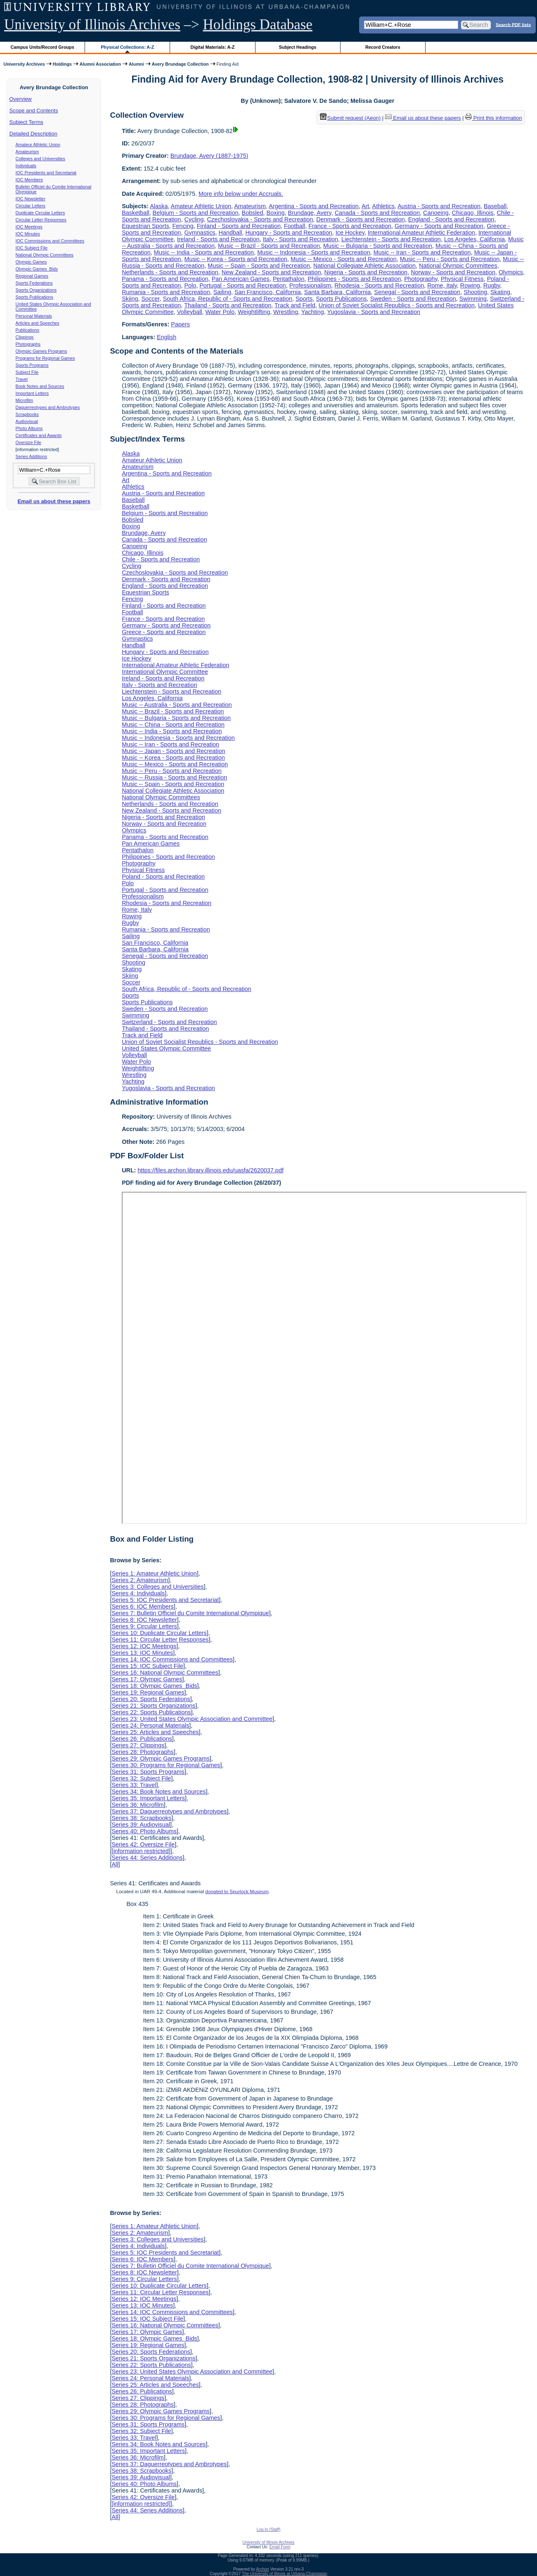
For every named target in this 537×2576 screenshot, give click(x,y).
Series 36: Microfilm (137, 1804)
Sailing (222, 292)
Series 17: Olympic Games (146, 1679)
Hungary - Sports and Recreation (288, 232)
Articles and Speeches (37, 323)
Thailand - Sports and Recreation (227, 305)
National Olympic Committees (44, 254)
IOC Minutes (28, 233)
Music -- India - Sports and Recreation (204, 252)
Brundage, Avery (309, 212)
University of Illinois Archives (92, 25)
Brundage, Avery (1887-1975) (209, 155)
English (166, 337)
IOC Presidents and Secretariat (46, 172)
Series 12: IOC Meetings (143, 1646)
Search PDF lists (513, 24)
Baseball (495, 206)
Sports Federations (34, 282)
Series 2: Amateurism (139, 1580)
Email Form (279, 2547)
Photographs (28, 344)
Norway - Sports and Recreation (453, 272)
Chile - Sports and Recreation (161, 559)
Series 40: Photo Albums (144, 1831)
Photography (421, 279)
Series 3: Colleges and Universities (157, 1586)
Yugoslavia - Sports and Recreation (373, 312)
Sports (304, 298)
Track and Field (294, 305)
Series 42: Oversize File (143, 1844)
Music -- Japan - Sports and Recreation (173, 751)
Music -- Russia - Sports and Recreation (174, 777)
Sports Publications (34, 297)
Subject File (27, 372)
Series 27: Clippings (137, 1745)
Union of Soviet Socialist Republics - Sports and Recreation (397, 305)
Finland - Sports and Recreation (239, 226)
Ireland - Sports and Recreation (218, 239)
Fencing (183, 226)
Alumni (136, 64)
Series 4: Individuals (138, 1593)
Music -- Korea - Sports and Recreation (235, 259)
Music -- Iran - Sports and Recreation (422, 252)
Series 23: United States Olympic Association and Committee (191, 1719)
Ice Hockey (350, 232)
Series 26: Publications (141, 1738)
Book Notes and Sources (40, 386)
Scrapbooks (27, 414)
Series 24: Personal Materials (150, 1725)
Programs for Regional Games (45, 358)
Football (294, 226)
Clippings (25, 337)
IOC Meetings (29, 226)
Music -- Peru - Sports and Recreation (450, 259)
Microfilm (24, 400)
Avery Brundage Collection (180, 64)
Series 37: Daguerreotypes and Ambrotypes (169, 1811)
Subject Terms (26, 122)
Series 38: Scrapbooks (141, 1818)
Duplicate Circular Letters (40, 212)
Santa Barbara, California (337, 292)
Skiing (130, 298)
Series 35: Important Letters (148, 1798)
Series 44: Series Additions (146, 1857)
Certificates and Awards (39, 435)
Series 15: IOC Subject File (147, 1666)
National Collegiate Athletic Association (364, 265)
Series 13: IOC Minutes (142, 1652)
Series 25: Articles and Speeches (155, 1732)
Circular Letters (30, 205)
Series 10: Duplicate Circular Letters (158, 1633)
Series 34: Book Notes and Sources (158, 1791)
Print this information (493, 118)
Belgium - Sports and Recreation (196, 212)
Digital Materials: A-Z (212, 47)
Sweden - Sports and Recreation (413, 298)
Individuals (26, 165)
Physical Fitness (462, 279)
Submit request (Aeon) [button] (350, 118)
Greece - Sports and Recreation (164, 632)
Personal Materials (34, 316)
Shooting (475, 292)
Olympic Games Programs (41, 351)
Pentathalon (289, 279)
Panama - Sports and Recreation (165, 279)
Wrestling (285, 312)
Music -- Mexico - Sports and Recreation (344, 259)
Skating (500, 292)
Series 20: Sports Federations (150, 1699)
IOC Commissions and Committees (50, 240)
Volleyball (189, 312)
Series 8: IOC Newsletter (144, 1619)
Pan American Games (241, 279)
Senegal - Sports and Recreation (417, 292)
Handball (230, 232)
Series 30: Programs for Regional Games (165, 1765)
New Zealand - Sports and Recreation (271, 272)
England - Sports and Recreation (451, 219)
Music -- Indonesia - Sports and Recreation (313, 252)
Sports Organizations (36, 290)
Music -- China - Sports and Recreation (173, 724)
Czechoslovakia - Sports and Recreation (260, 219)
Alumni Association (100, 64)
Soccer (150, 298)
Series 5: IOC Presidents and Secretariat (165, 1600)
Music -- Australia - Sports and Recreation (177, 704)
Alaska (159, 206)
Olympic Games (31, 261)
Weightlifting (254, 312)
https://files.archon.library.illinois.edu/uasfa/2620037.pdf (211, 1170)
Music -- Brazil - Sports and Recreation (269, 245)
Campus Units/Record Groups (42, 47)
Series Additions (31, 456)
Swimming (473, 298)
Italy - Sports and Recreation (300, 239)
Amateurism (27, 151)
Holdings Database (257, 25)
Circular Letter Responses (41, 219)
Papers (180, 324)
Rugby (491, 285)
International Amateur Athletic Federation (421, 232)
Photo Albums (29, 428)
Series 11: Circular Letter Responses (159, 1639)
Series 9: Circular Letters (144, 1626)
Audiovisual (27, 421)
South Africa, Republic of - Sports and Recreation (227, 298)
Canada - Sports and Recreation (377, 212)
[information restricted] (140, 1851)
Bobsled (252, 212)
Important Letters (32, 393)
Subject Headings (298, 47)
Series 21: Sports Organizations (153, 1705)
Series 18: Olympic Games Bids (154, 1685)
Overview (20, 99)
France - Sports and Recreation (349, 226)
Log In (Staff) (269, 2529)
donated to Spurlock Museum (236, 1891)
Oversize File (28, 442)
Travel (22, 379)
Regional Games (32, 275)
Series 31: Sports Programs (148, 1771)
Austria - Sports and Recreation (438, 206)
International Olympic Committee (165, 671)
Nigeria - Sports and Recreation (366, 272)
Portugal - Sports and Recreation (242, 285)
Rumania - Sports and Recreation (166, 292)
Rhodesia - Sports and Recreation (379, 285)
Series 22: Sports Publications (151, 1712)
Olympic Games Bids (37, 268)
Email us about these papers (53, 501)
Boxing (276, 212)
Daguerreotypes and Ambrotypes (48, 407)
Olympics (511, 272)
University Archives (24, 64)
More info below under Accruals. (241, 193)
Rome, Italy (442, 285)
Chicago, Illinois (473, 212)
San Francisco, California (267, 292)
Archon (262, 2569)
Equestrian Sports (145, 226)
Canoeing (436, 212)
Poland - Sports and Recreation (163, 876)
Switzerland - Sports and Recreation (169, 1022)
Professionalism (310, 285)
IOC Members (29, 179)
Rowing (470, 285)
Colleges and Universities (40, 158)
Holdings (62, 64)
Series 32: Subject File (141, 1778)
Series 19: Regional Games (147, 1692)
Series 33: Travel (133, 1785)
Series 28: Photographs (142, 1752)
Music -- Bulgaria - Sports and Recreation (377, 245)
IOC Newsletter (30, 198)
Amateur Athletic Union (38, 144)
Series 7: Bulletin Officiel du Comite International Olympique (190, 1613)
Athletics (383, 206)
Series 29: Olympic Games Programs (160, 1758)
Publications (27, 330)
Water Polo (220, 312)
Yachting (312, 312)
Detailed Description (33, 134)
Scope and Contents (33, 110)
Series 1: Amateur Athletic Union (153, 1573)
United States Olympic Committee (166, 1048)
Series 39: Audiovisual (140, 1824)
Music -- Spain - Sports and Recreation (259, 265)
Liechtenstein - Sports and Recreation (391, 239)
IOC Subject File (32, 247)
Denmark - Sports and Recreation (360, 219)
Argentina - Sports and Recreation (314, 206)
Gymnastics (199, 232)
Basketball (135, 212)
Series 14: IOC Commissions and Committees (172, 1659)
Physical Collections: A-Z (127, 47)
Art (365, 206)
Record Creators (382, 47)
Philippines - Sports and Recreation (354, 279)
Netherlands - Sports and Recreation (170, 272)
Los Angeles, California (474, 239)
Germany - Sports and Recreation (439, 226)
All (114, 1864)
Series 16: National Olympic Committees (164, 1672)
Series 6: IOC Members (142, 1606)
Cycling (193, 219)
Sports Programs (32, 365)
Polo (190, 285)
